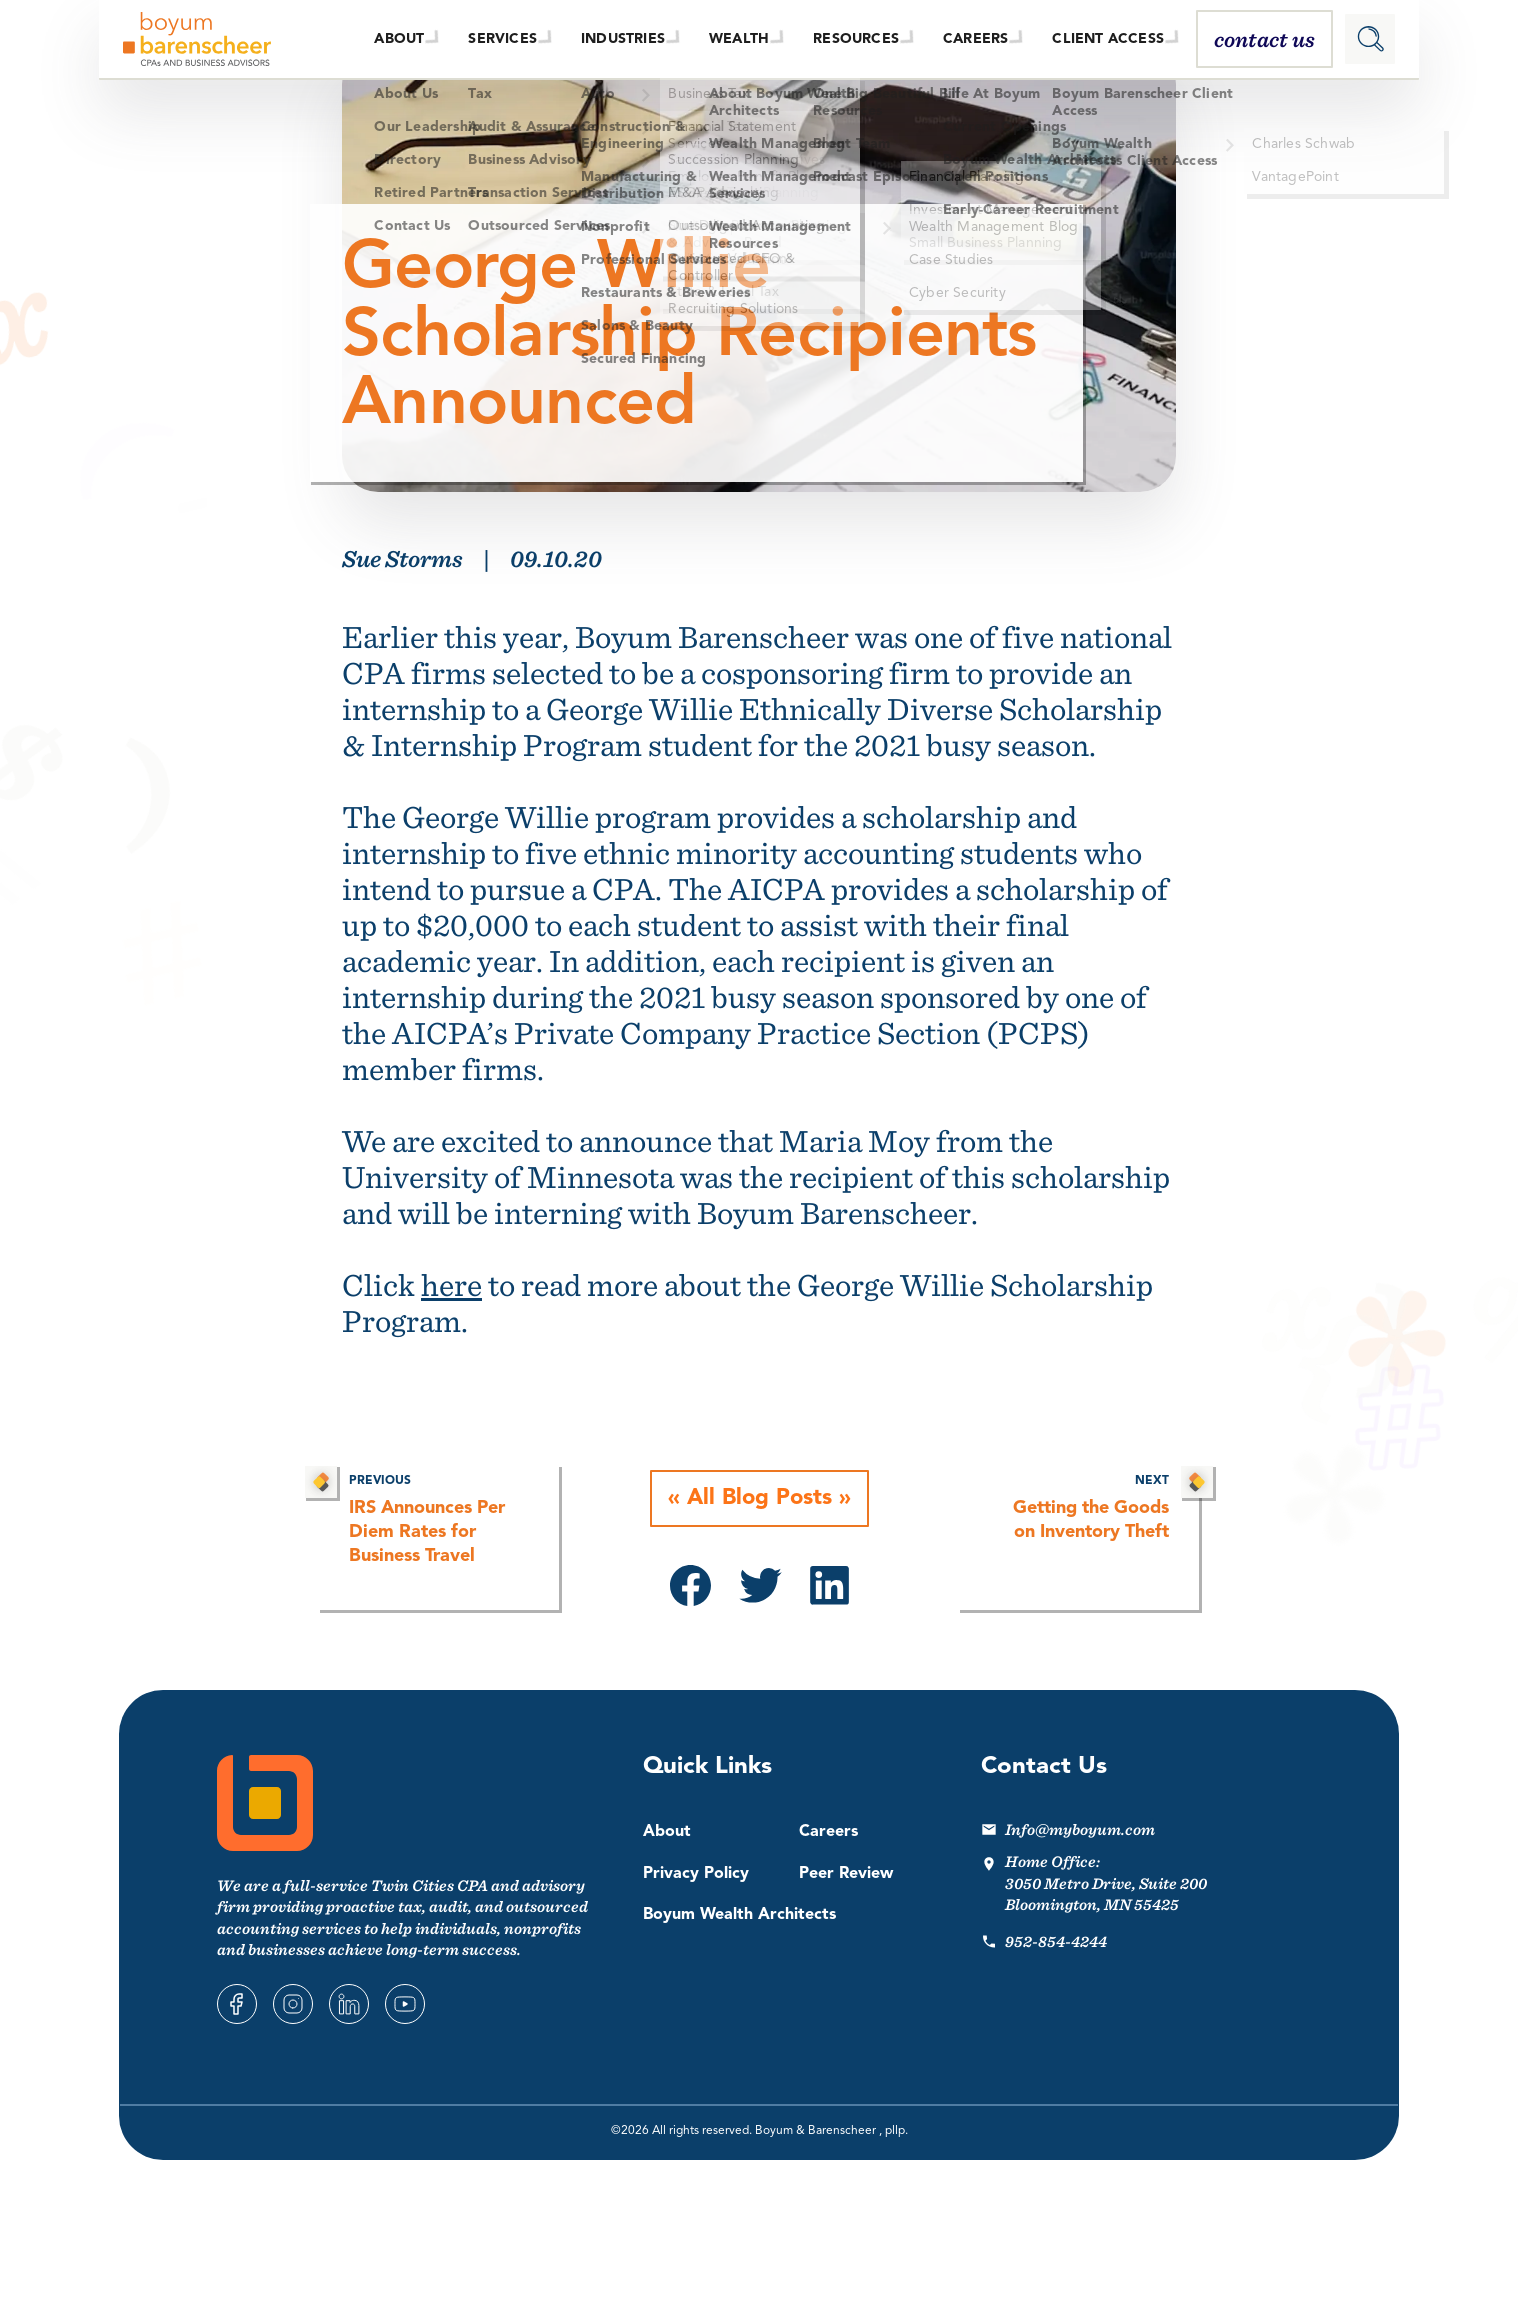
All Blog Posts (759, 1499)
